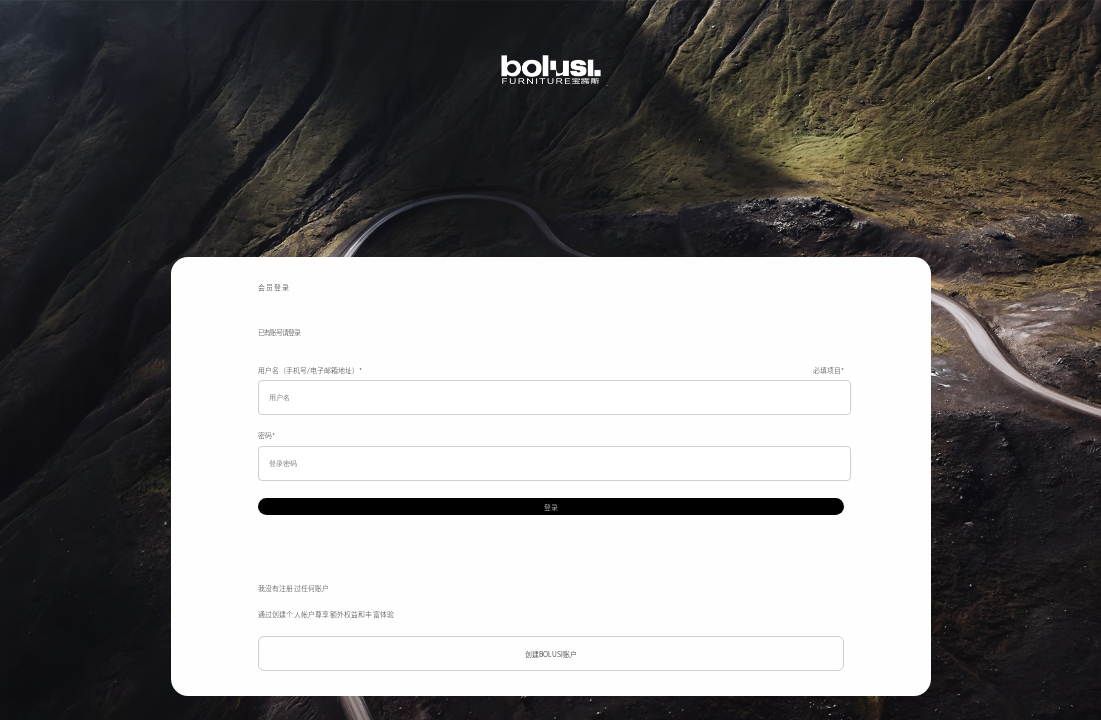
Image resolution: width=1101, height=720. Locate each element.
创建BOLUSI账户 (551, 654)
